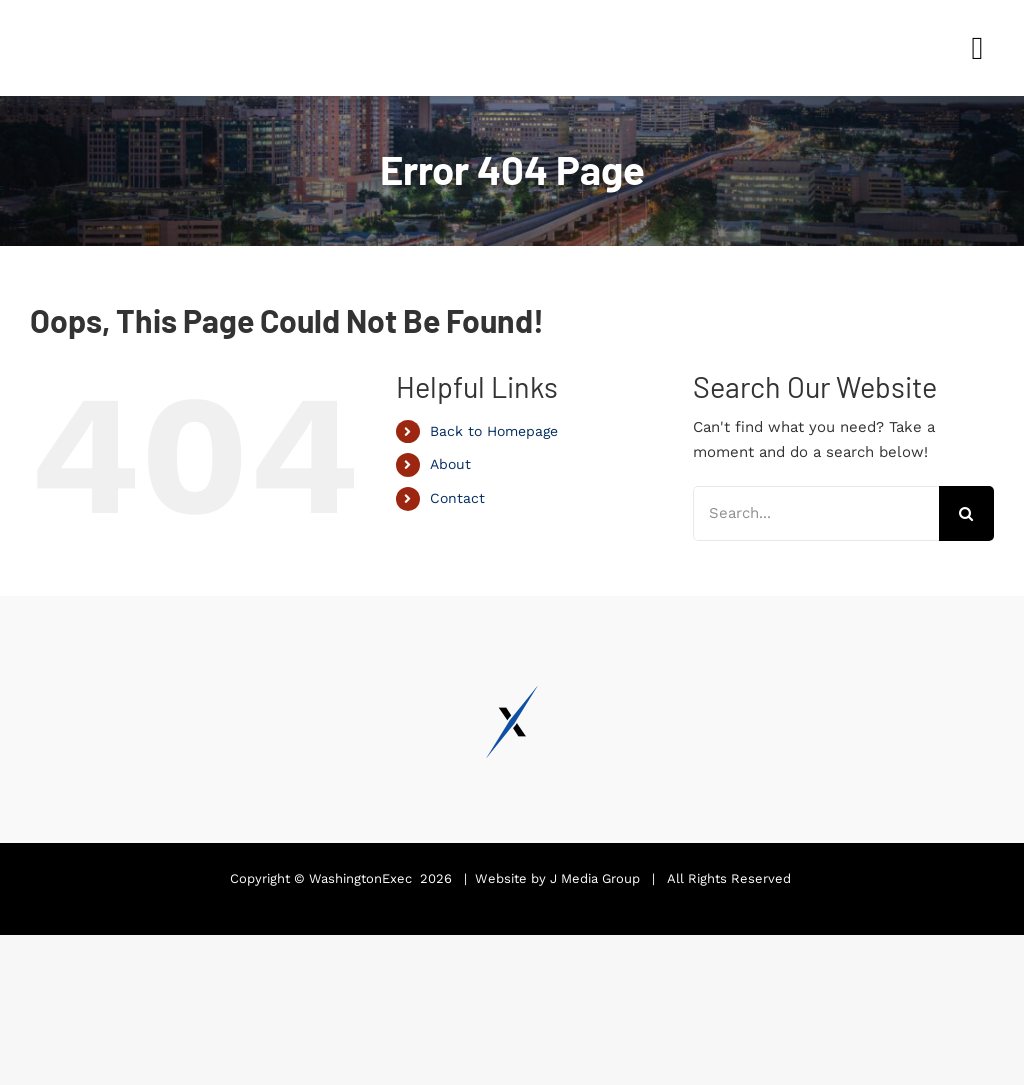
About (450, 464)
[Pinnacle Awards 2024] (105, 17)
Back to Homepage (494, 431)
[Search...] (816, 513)
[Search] (966, 513)
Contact (457, 498)
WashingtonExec (360, 878)
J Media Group (595, 878)
